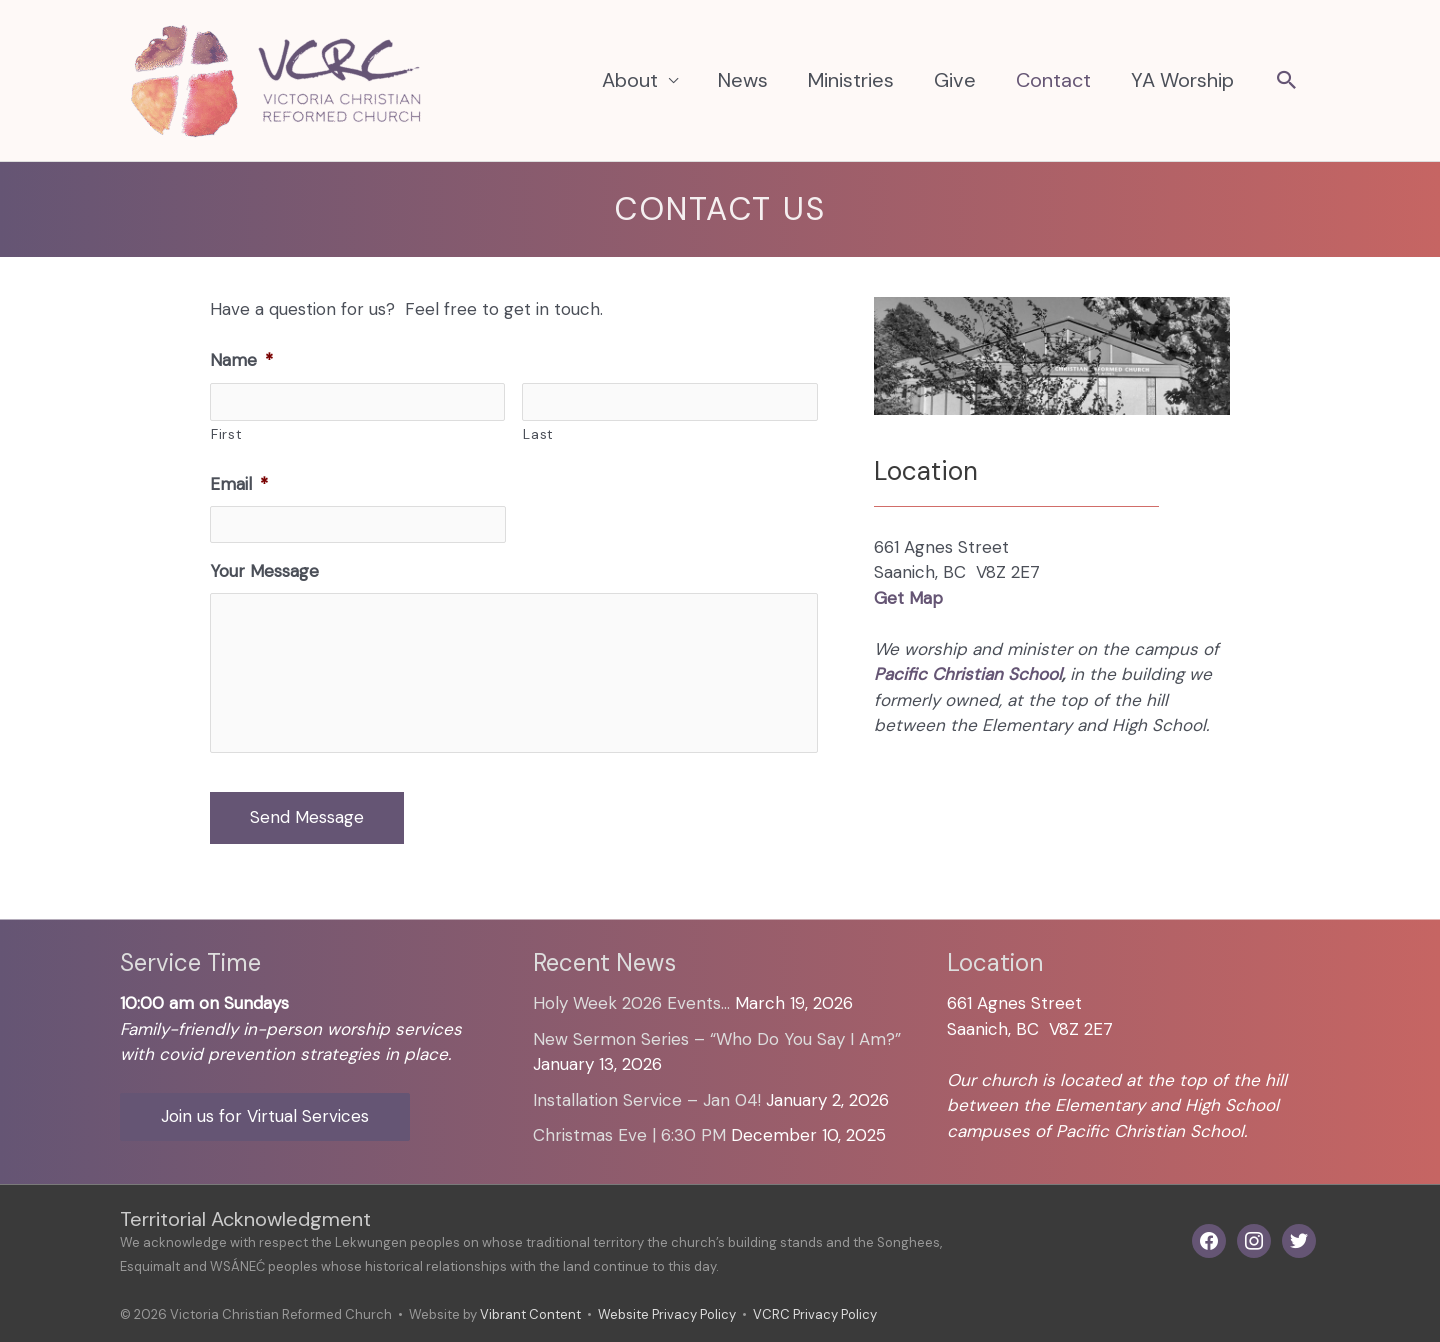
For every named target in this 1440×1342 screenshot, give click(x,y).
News (743, 80)
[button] (1287, 82)
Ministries (851, 80)
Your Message (264, 571)
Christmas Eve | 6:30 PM (629, 1135)
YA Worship (1182, 80)
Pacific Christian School (968, 674)
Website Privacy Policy (667, 1314)
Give (955, 80)
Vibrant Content (530, 1314)
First (226, 434)
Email (239, 484)
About (630, 80)
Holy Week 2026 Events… (631, 1003)
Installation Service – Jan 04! (647, 1100)
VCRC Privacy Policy (815, 1314)
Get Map (908, 598)
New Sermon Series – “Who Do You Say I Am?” (717, 1039)
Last (538, 434)
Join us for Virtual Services (265, 1116)
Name (241, 360)
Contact (1053, 80)
